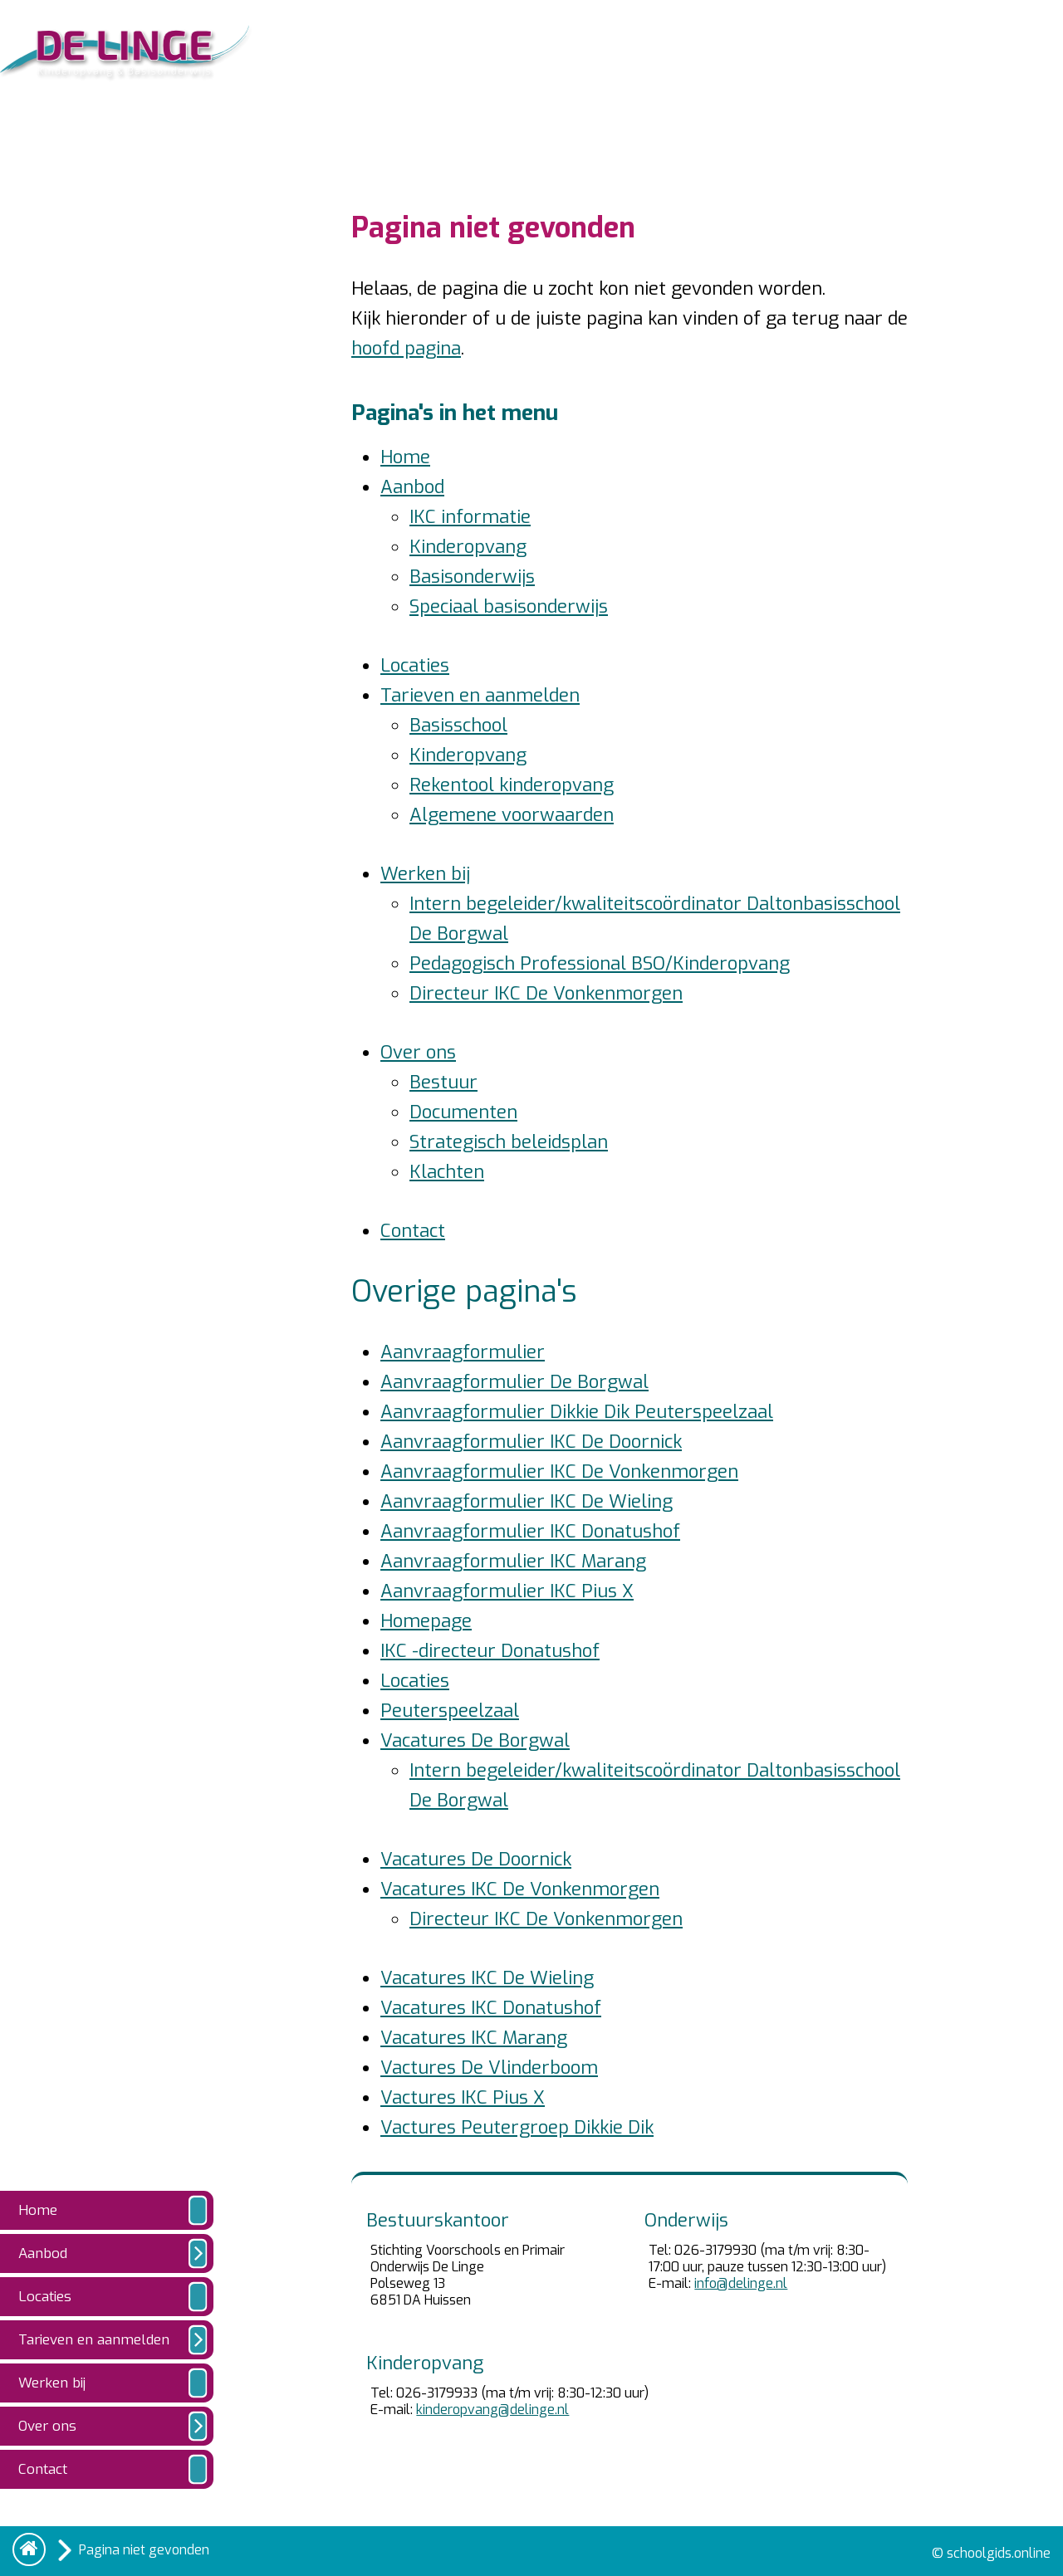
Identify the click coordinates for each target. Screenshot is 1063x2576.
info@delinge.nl (740, 2283)
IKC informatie (470, 517)
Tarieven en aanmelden (480, 695)
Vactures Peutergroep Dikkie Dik (517, 2127)
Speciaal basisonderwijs (508, 606)
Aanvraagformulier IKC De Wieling (526, 1501)
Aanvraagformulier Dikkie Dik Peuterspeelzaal (576, 1412)
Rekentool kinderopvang (511, 785)
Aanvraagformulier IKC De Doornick (531, 1442)
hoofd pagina (406, 348)
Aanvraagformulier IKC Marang (513, 1561)
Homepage (426, 1621)
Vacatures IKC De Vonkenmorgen (519, 1889)
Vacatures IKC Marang (473, 2038)
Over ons (418, 1052)
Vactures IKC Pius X (462, 2097)
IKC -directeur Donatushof (490, 1651)
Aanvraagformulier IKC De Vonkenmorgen (559, 1471)
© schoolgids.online (991, 2553)
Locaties (414, 665)
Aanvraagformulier (462, 1352)
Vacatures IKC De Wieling (487, 1978)
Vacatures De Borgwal (475, 1740)
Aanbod (412, 487)
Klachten (446, 1172)
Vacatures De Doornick (475, 1859)
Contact (412, 1231)
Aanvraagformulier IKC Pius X (507, 1591)
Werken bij (425, 874)
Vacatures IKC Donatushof (490, 2008)
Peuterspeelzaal (449, 1711)
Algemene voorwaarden (511, 815)
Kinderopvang (468, 547)
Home (405, 457)
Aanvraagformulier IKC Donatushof (530, 1531)
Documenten (463, 1112)
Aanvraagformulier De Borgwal (514, 1382)
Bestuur (443, 1082)
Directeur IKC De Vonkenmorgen (546, 993)
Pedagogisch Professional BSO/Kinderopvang (599, 963)
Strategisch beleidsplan (508, 1142)
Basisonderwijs (472, 577)
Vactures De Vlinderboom (489, 2067)
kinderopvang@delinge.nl (492, 2409)
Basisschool (458, 725)
